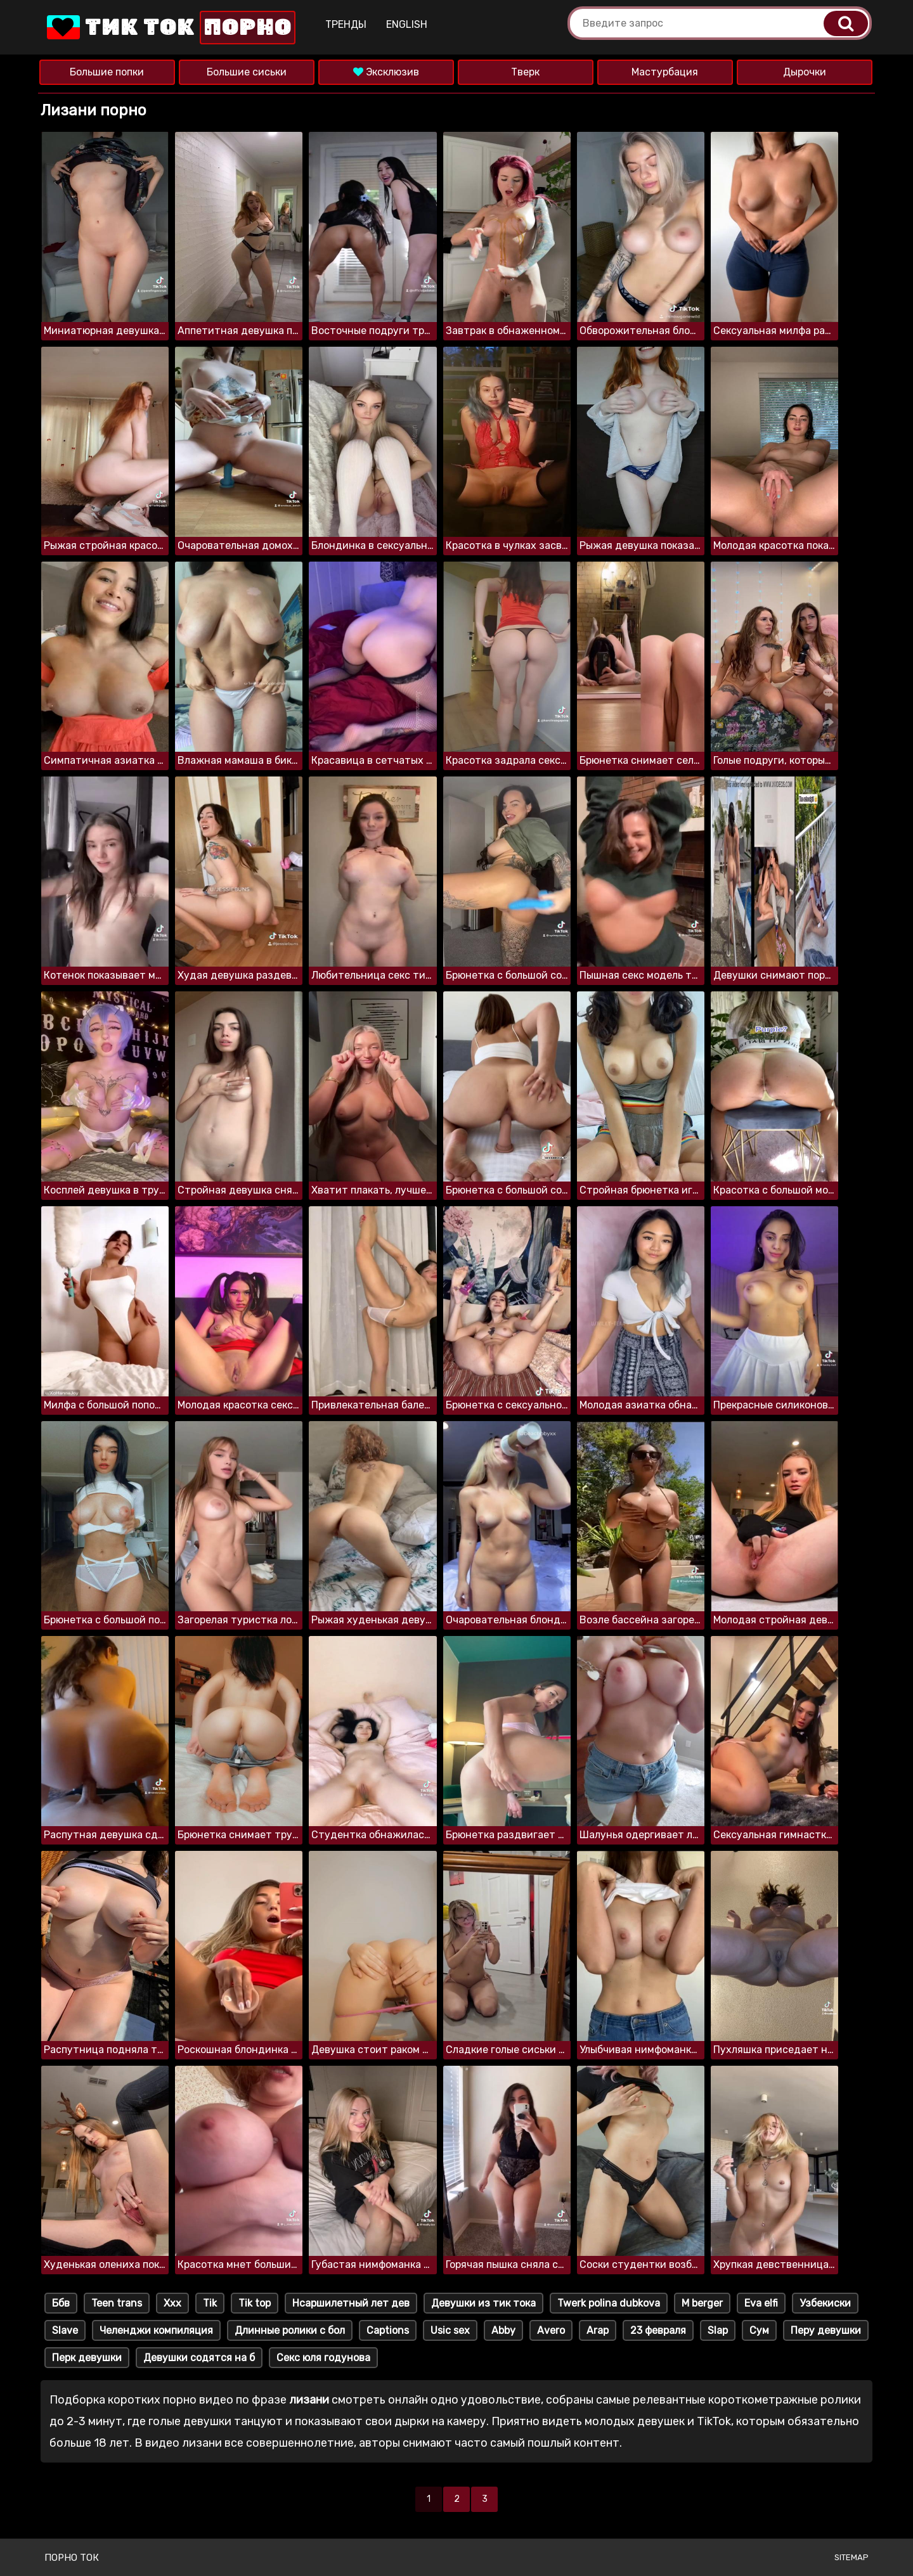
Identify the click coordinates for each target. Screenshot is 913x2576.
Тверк (525, 72)
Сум (759, 2330)
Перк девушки (87, 2358)
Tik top (254, 2303)
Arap (597, 2330)
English (406, 24)
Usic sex (450, 2330)
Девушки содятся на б (199, 2358)
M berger (702, 2303)
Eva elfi (761, 2303)
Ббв (61, 2303)
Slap (718, 2330)
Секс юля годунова (323, 2358)
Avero (551, 2330)
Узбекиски (825, 2303)
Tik (210, 2303)
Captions (387, 2330)
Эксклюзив (386, 72)
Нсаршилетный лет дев (351, 2303)
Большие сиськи (247, 72)
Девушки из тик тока (483, 2303)
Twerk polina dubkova (608, 2303)
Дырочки (804, 72)
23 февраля (658, 2330)
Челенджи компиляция (156, 2330)
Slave (65, 2330)
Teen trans (116, 2303)
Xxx (172, 2303)
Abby (503, 2330)
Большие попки (107, 72)
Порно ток (71, 2557)
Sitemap (851, 2557)
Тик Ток (169, 27)
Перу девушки (826, 2330)
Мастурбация (664, 72)
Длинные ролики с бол (290, 2330)
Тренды (345, 24)
